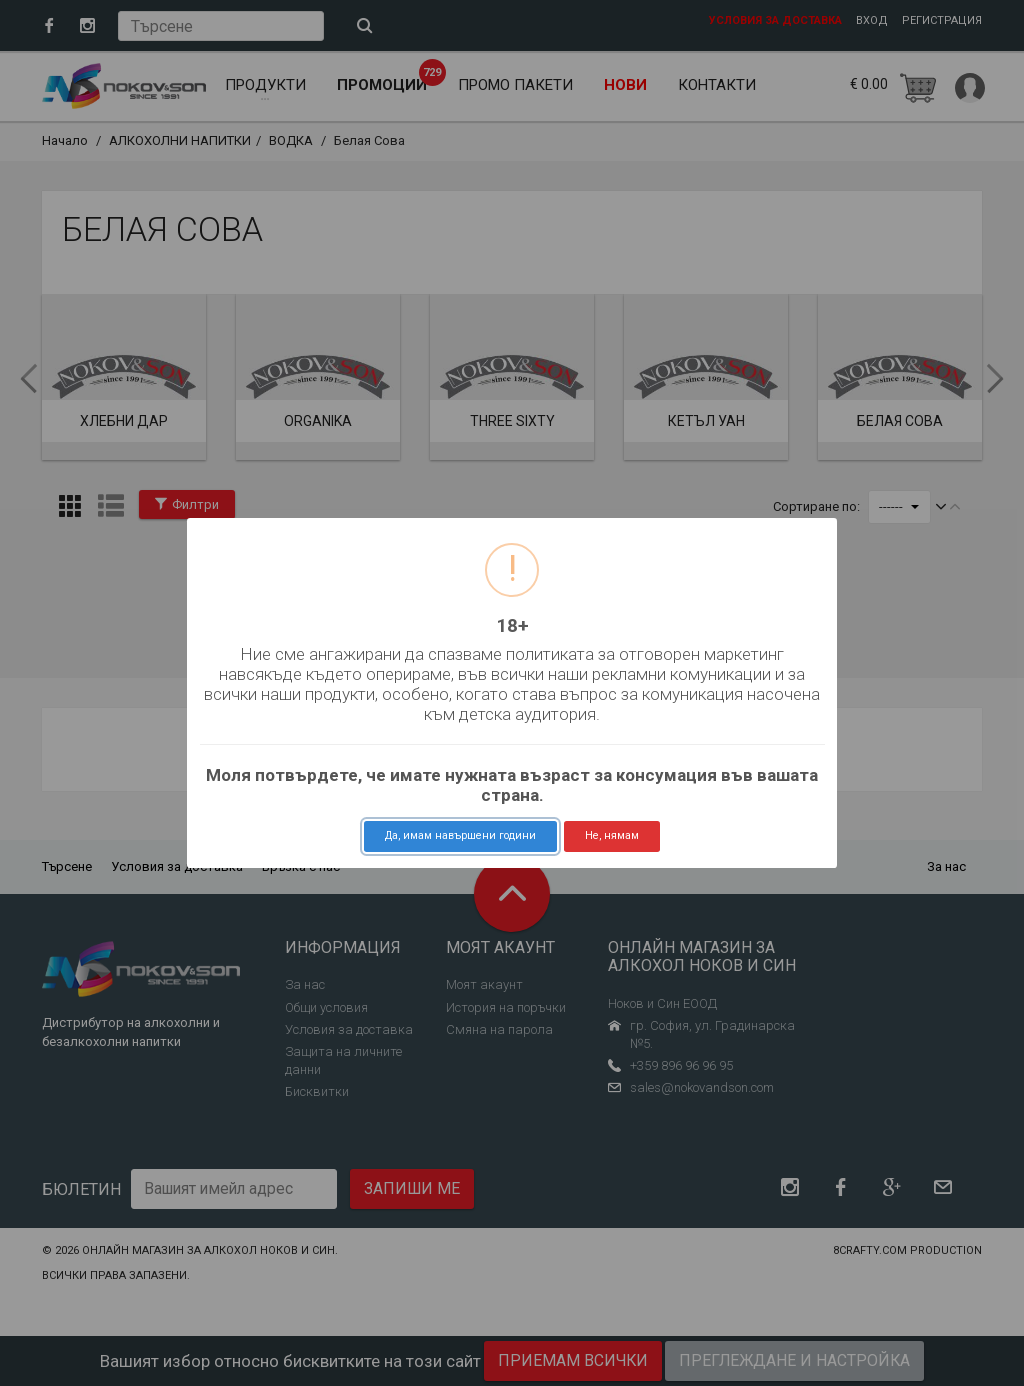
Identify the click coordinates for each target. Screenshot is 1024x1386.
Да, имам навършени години (460, 835)
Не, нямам (612, 835)
